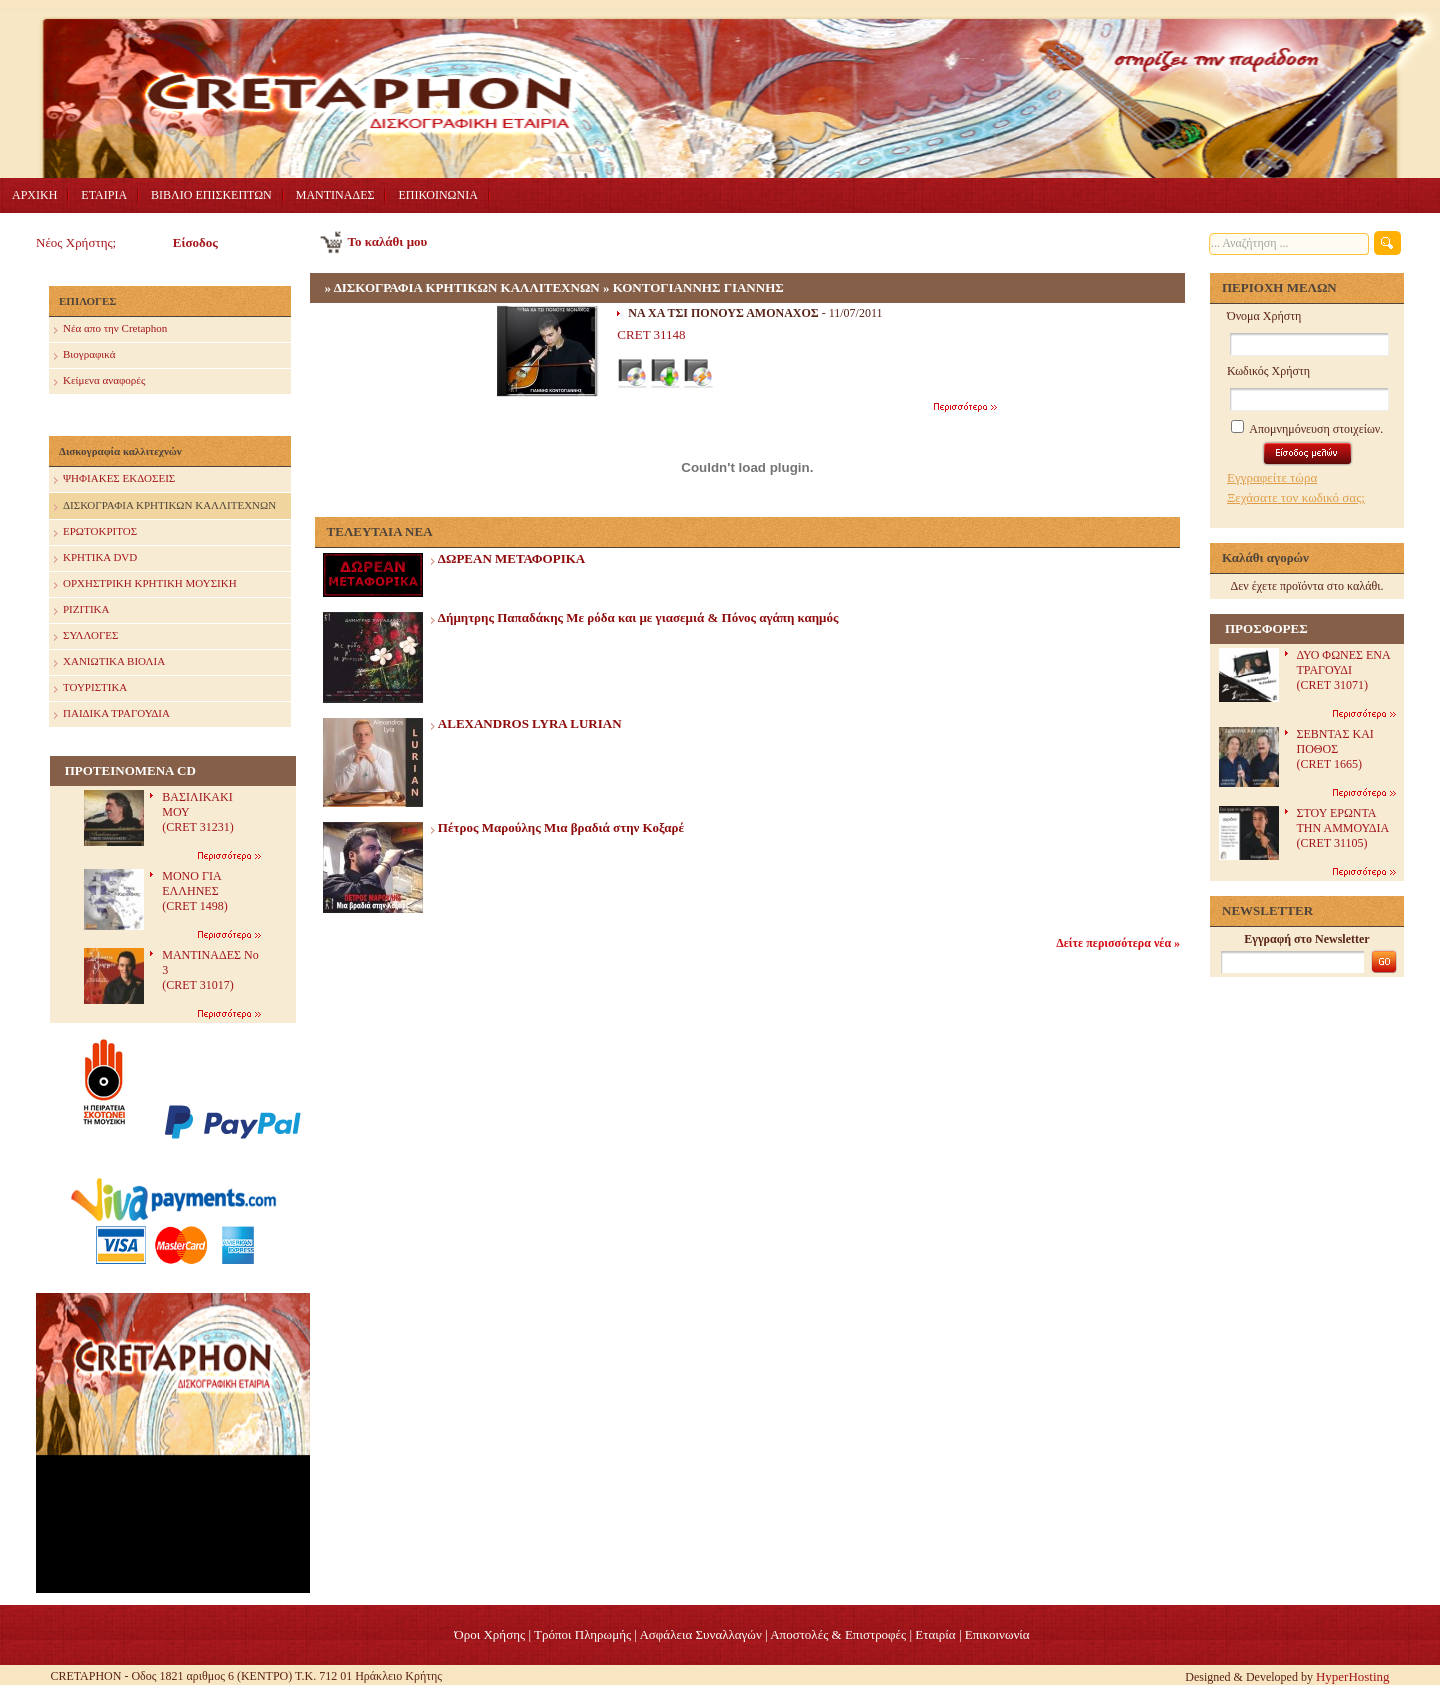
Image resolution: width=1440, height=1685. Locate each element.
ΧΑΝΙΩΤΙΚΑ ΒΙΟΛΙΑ (109, 662)
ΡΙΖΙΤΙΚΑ (81, 610)
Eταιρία (935, 1634)
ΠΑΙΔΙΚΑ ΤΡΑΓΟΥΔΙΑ (112, 714)
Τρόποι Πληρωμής (582, 1634)
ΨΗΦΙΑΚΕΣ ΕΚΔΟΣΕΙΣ (114, 479)
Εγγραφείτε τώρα (1272, 477)
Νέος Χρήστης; (76, 242)
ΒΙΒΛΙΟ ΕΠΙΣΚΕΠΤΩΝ (211, 195)
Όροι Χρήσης (489, 1634)
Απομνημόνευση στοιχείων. (1307, 429)
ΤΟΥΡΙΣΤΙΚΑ (90, 688)
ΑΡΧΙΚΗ (34, 195)
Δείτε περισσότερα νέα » (1118, 943)
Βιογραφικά (84, 355)
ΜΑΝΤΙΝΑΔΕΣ (335, 195)
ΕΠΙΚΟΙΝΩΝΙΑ (437, 195)
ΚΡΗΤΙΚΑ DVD (95, 558)
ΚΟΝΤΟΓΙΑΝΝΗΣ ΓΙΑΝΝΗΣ (698, 287)
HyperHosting (1353, 1676)
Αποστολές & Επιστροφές (838, 1634)
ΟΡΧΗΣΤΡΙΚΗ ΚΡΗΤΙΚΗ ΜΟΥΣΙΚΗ (145, 584)
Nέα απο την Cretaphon (110, 329)
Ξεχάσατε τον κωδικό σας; (1296, 497)
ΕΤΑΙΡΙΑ (104, 195)
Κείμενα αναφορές (99, 381)
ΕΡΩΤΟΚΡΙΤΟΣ (95, 532)
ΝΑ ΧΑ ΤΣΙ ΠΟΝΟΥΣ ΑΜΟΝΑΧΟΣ (723, 313)
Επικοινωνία (997, 1634)
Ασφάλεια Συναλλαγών (700, 1634)
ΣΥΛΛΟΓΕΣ (86, 636)
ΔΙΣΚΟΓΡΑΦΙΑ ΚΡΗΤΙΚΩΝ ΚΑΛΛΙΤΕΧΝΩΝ (165, 506)
